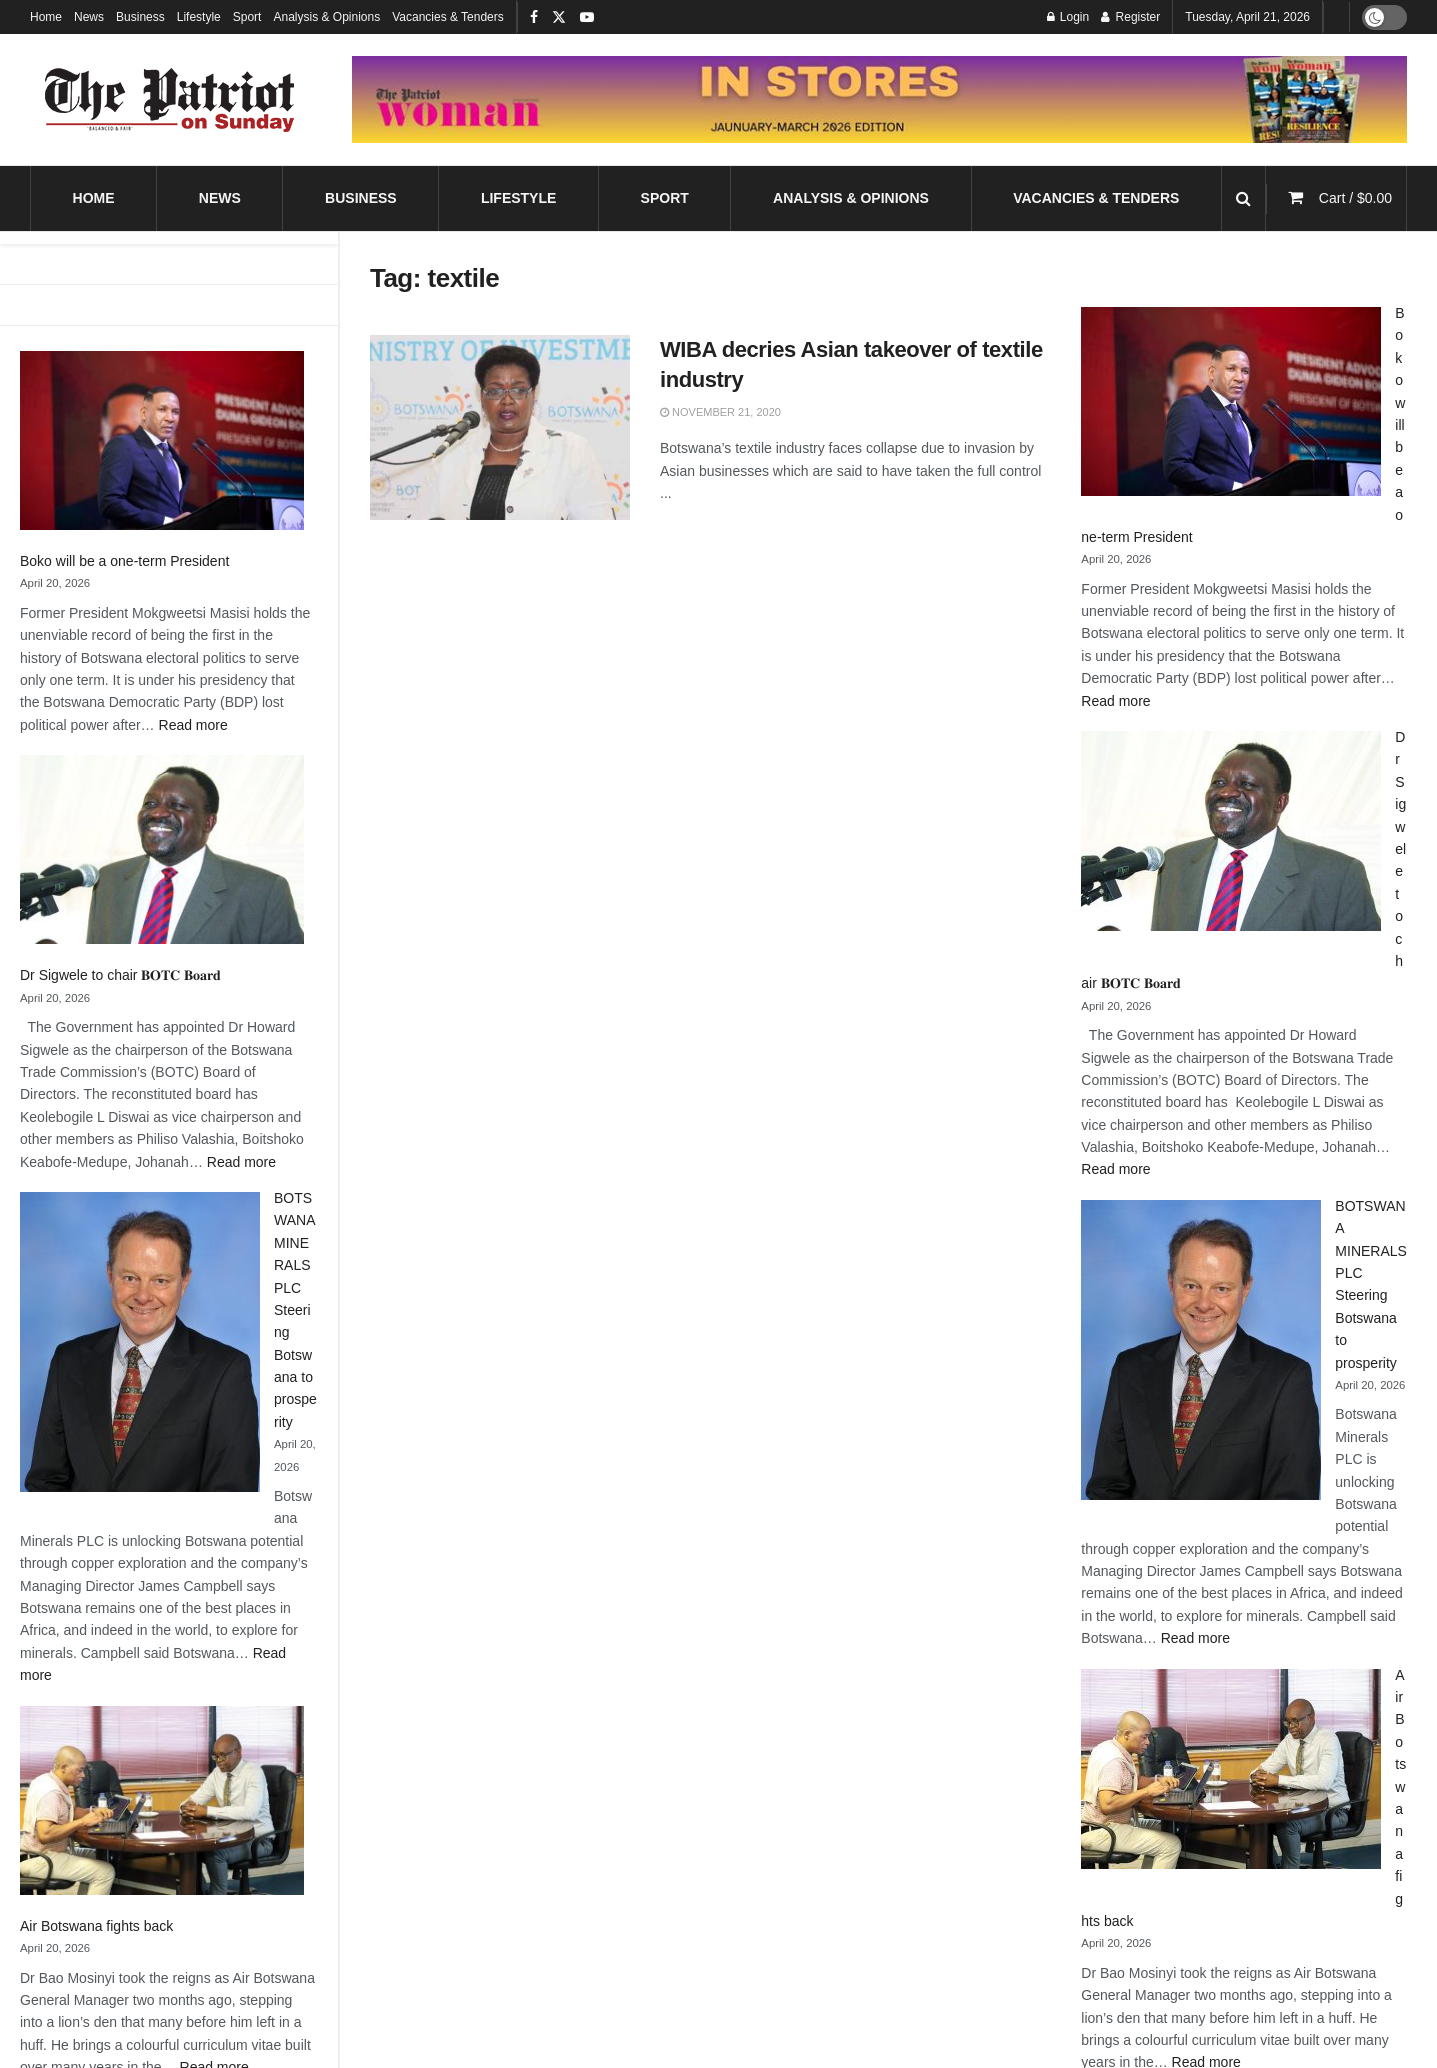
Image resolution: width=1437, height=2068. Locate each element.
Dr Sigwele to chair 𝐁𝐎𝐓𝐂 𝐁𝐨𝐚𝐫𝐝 (120, 975)
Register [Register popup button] (1130, 17)
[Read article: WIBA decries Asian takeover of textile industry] (500, 428)
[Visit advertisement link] (879, 100)
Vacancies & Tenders (448, 17)
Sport (247, 17)
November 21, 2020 (720, 412)
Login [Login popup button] (1068, 17)
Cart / (1355, 198)
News (89, 17)
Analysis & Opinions (326, 17)
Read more (193, 725)
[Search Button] (1243, 198)
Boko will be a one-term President (124, 561)
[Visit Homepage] (170, 100)
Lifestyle (199, 17)
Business (140, 17)
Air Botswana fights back (96, 1926)
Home (46, 17)
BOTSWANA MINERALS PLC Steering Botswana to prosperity (295, 1310)
